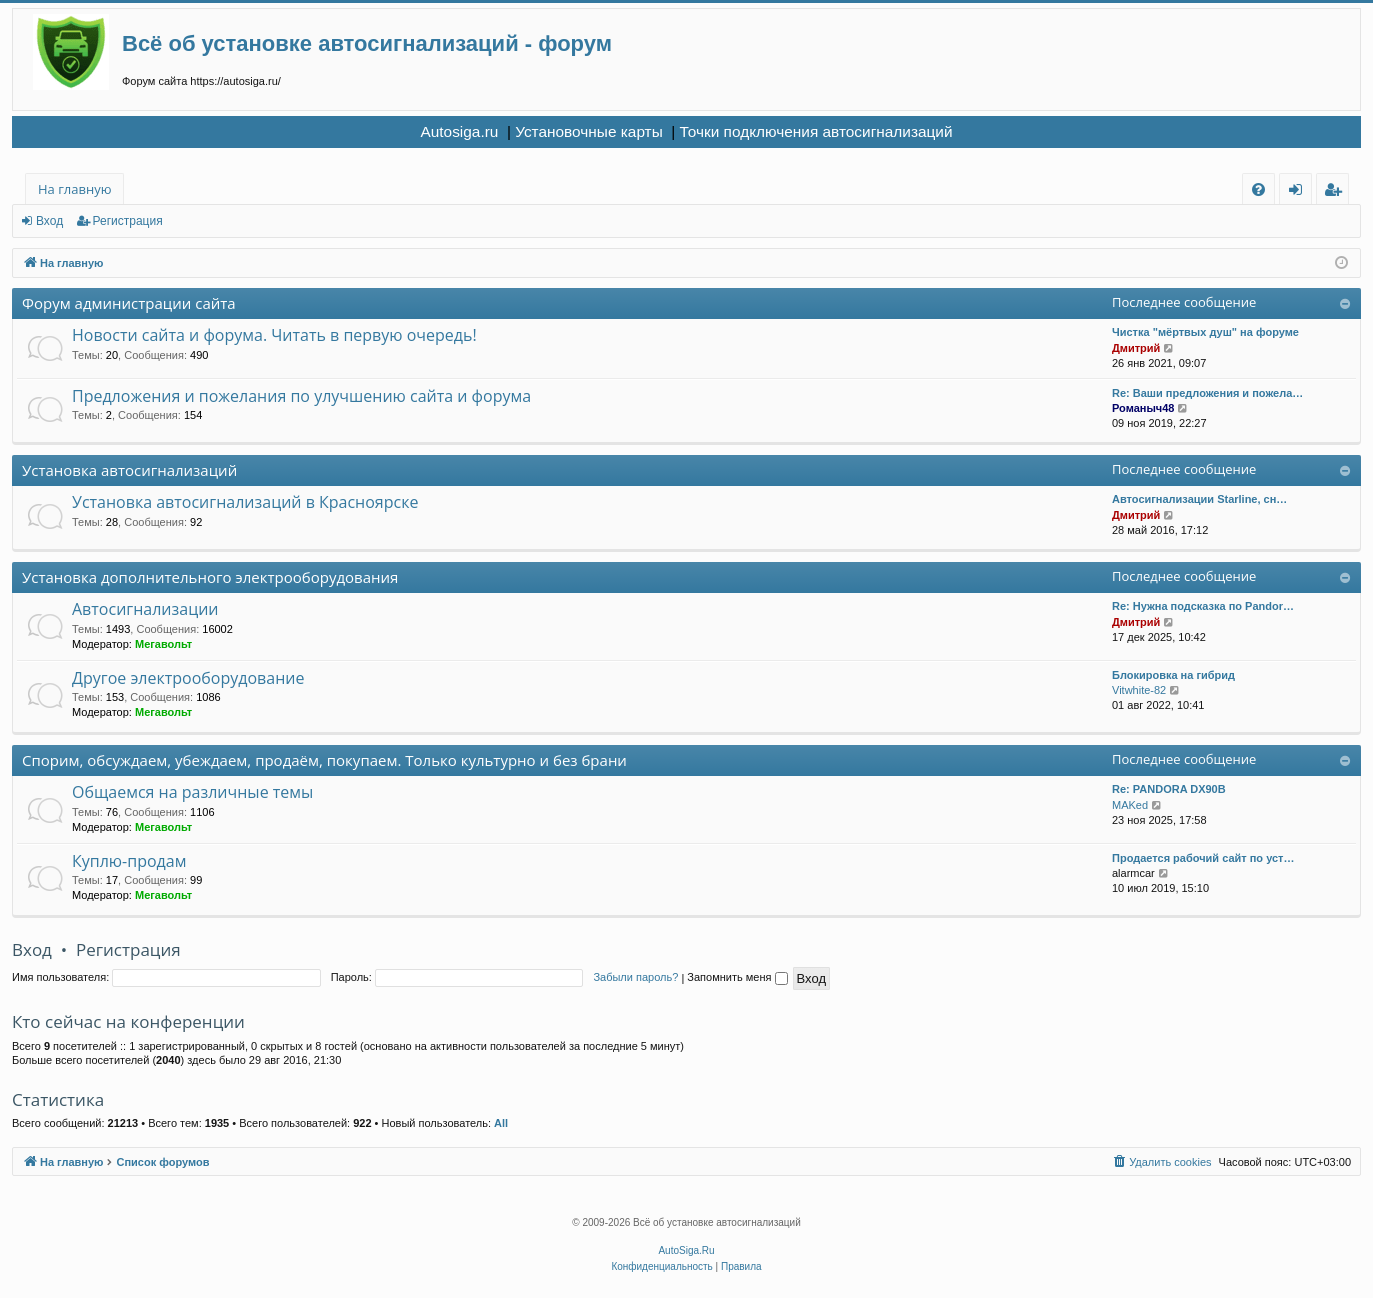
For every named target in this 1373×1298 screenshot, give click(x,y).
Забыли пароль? (635, 977)
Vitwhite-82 (1139, 690)
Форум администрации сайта (129, 303)
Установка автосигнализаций (129, 470)
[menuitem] (1258, 189)
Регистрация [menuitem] (1337, 192)
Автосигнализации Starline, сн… (1199, 499)
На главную (74, 189)
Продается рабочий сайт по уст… (1203, 858)
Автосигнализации (145, 609)
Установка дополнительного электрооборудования (210, 577)
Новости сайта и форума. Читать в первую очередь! (274, 335)
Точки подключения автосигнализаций (816, 131)
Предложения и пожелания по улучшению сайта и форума (301, 396)
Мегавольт (163, 644)
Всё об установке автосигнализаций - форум (367, 43)
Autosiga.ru (459, 131)
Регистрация (128, 221)
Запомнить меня (737, 977)
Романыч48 (1143, 408)
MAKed (1130, 805)
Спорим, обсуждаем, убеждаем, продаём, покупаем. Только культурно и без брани (324, 760)
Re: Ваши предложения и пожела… (1207, 393)
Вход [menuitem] (1299, 192)
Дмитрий (1136, 348)
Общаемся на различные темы (192, 792)
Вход (49, 221)
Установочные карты (589, 131)
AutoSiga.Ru (686, 1250)
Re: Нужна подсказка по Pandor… (1203, 606)
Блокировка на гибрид (1173, 675)
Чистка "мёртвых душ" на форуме (1205, 332)
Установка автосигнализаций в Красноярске (245, 502)
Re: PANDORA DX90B (1169, 789)
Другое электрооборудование (188, 678)
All (501, 1123)
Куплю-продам (129, 861)
